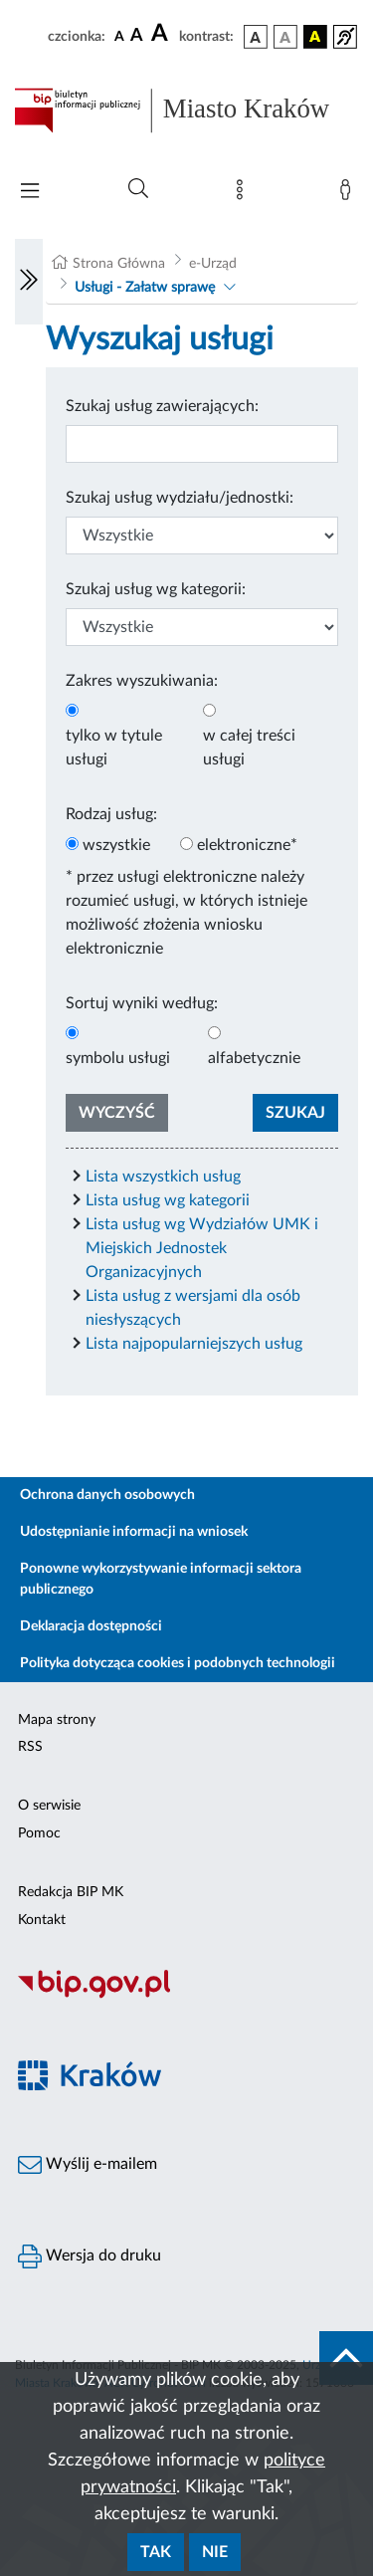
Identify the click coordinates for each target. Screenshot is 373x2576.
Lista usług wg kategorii (168, 1200)
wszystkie (116, 845)
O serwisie (49, 1806)
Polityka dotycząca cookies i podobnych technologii (177, 1663)
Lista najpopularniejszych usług (194, 1344)
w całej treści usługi (249, 747)
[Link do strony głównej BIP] (186, 110)
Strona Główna (119, 264)
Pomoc (39, 1833)
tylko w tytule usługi (114, 747)
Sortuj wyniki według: (142, 1003)
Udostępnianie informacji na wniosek (134, 1532)
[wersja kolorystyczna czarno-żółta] (315, 37)
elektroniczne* (247, 845)
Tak (155, 2552)
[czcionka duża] (162, 34)
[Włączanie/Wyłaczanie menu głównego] (30, 192)
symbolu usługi (118, 1058)
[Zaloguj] (349, 194)
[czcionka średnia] (136, 36)
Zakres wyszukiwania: (142, 681)
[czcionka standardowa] (119, 36)
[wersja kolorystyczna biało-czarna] (285, 37)
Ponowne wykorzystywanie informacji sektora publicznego (160, 1579)
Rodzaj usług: (111, 814)
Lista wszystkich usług (163, 1176)
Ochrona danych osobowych (107, 1495)
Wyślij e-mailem (87, 2165)
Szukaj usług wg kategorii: (156, 589)
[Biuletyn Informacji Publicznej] (186, 1996)
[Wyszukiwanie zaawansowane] (138, 189)
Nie (215, 2552)
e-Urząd (213, 264)
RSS (30, 1747)
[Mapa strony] (244, 194)
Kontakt (42, 1920)
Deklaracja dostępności (91, 1626)
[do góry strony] (346, 2358)
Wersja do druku (89, 2256)
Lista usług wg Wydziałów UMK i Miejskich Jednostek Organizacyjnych (202, 1248)
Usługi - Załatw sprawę (145, 288)
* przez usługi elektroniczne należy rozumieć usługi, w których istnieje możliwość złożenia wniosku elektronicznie (186, 913)
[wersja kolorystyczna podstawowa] (256, 37)
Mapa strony (56, 1720)
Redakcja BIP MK (70, 1892)
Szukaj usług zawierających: (162, 406)
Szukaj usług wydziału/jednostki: (179, 498)
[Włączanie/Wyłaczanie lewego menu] (29, 281)
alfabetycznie (254, 1058)
